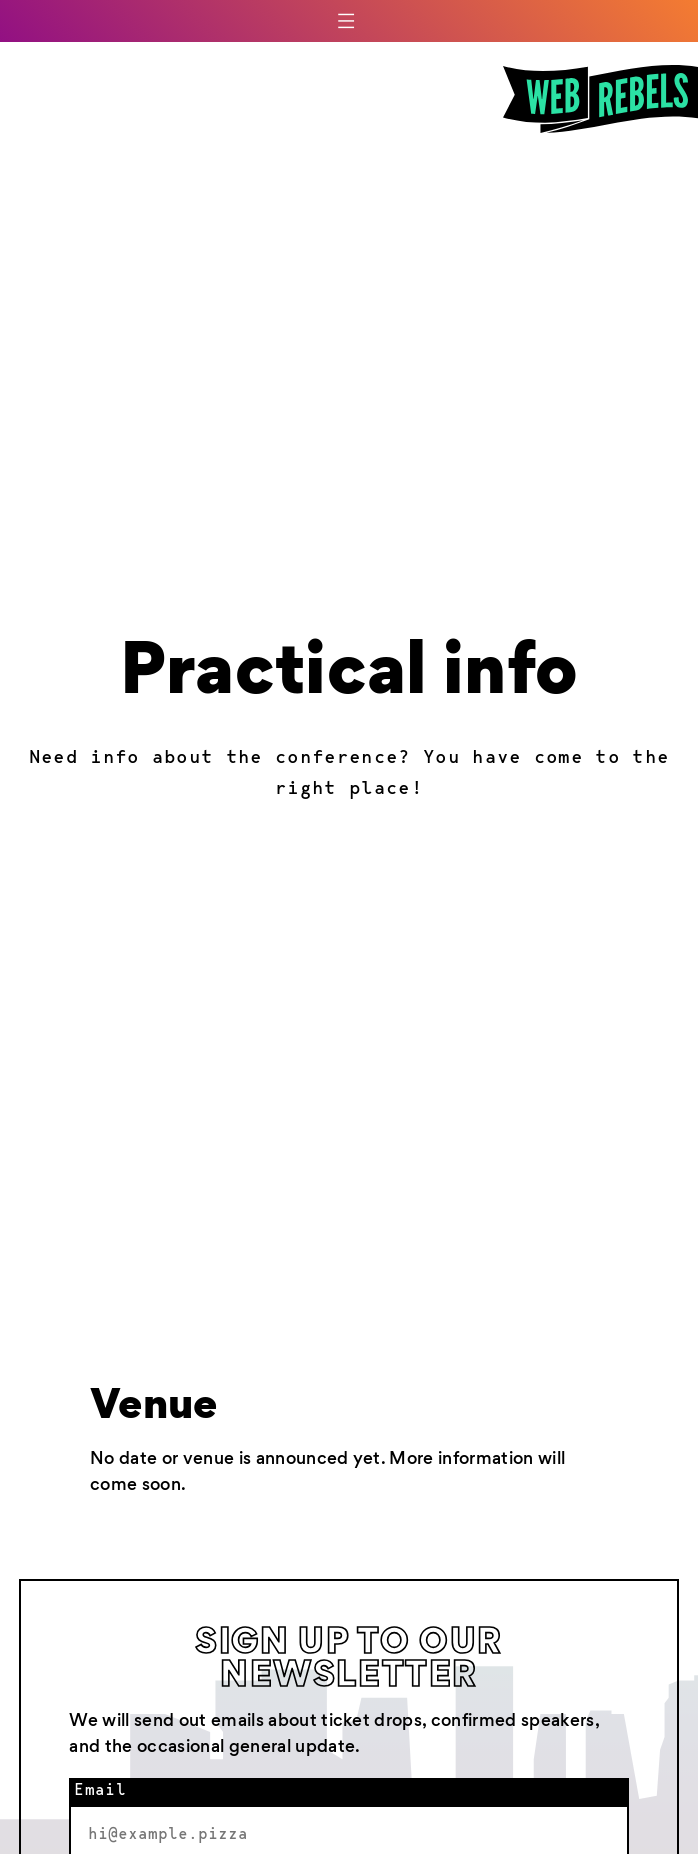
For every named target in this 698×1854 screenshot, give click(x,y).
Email (100, 1791)
